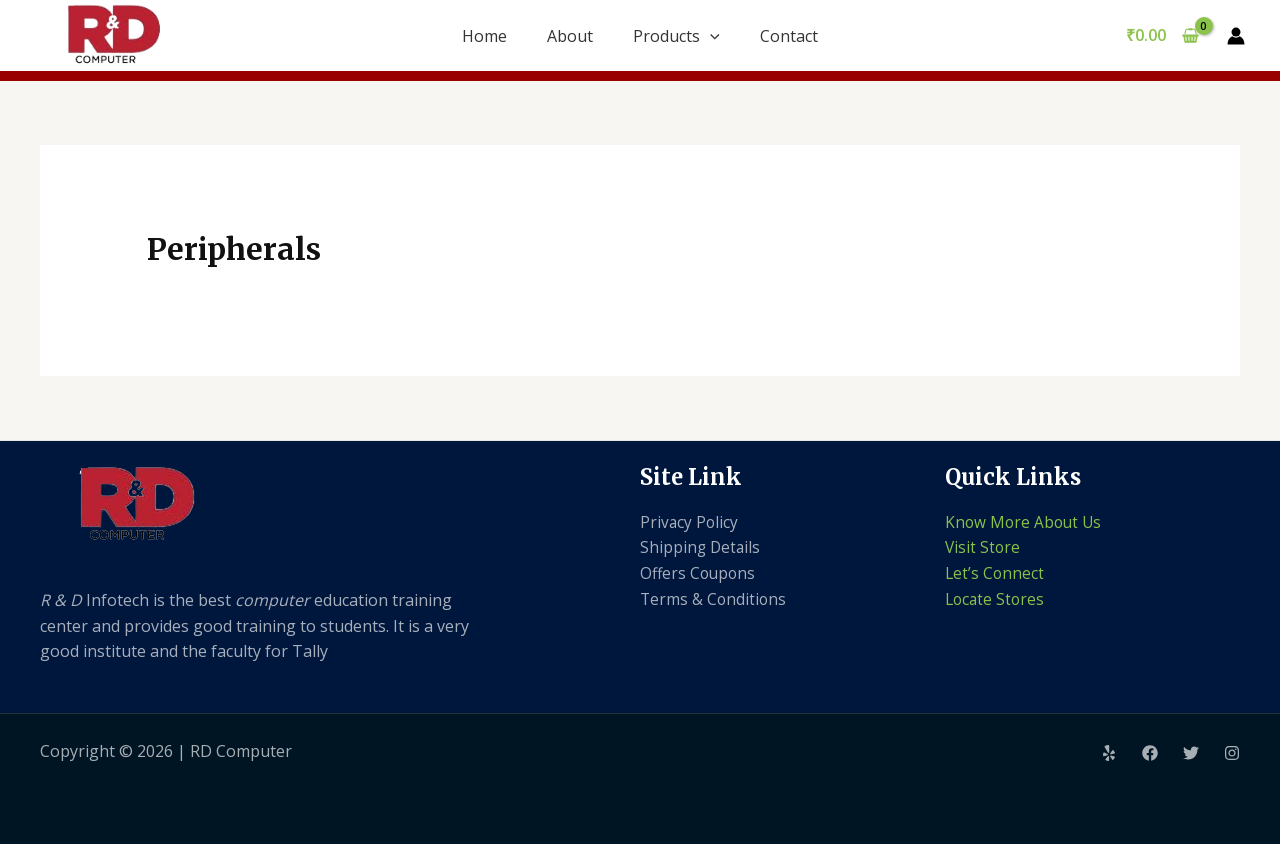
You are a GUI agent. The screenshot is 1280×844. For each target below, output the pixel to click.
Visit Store (983, 547)
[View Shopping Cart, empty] (1162, 36)
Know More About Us (1025, 522)
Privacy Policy (690, 522)
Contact (789, 36)
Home (484, 36)
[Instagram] (1232, 753)
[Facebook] (1150, 753)
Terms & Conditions (714, 599)
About (570, 36)
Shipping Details (701, 547)
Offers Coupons (699, 573)
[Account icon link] (1236, 36)
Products (676, 36)
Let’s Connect (995, 573)
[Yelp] (1109, 753)
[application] (710, 36)
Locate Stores (996, 599)
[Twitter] (1191, 753)
